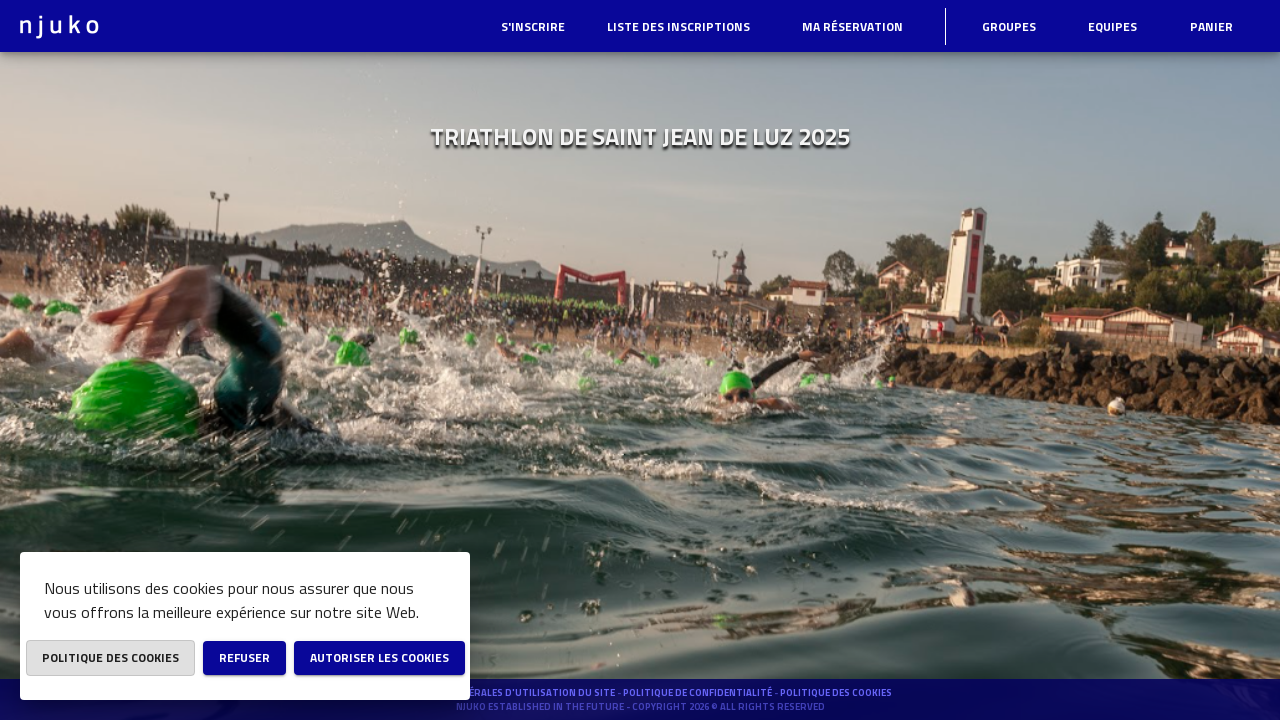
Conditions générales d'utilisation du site (502, 692)
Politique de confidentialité (698, 692)
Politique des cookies (836, 692)
